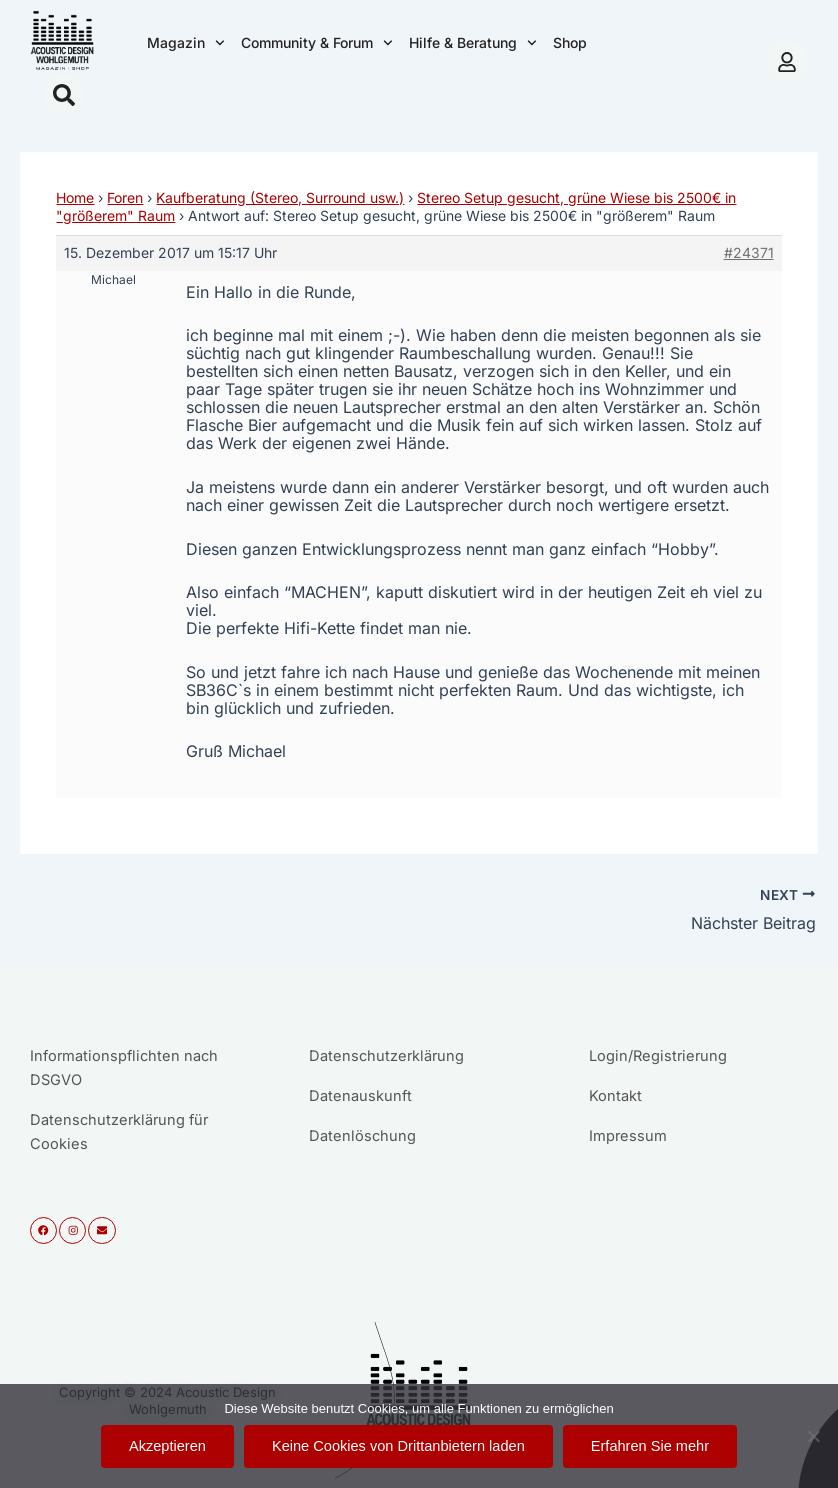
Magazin (186, 43)
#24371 (749, 252)
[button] (64, 95)
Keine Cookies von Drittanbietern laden (398, 1446)
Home (75, 197)
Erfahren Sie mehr (650, 1446)
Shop (570, 42)
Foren (125, 197)
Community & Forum (317, 43)
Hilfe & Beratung (473, 43)
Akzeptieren (167, 1446)
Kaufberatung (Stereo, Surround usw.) (280, 197)
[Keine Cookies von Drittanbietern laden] (813, 1436)
